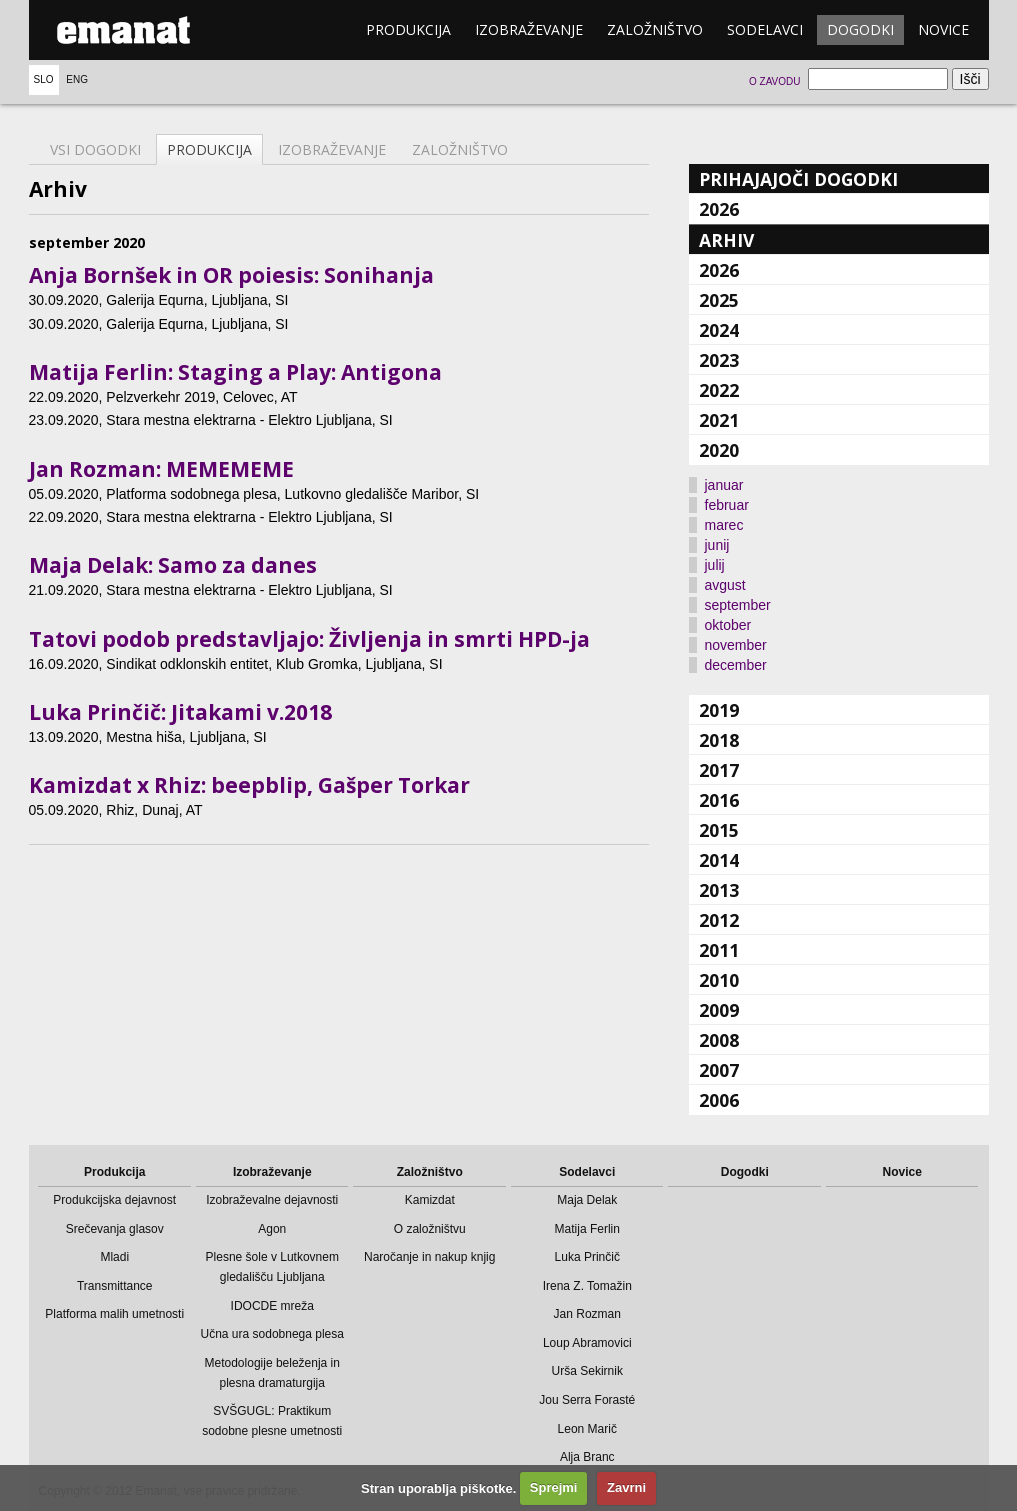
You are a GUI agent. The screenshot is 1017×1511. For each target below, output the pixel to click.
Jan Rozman (587, 1314)
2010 (719, 980)
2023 (719, 360)
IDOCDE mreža (272, 1306)
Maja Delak (587, 1200)
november (736, 645)
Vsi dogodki (95, 149)
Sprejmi (554, 1487)
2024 (719, 330)
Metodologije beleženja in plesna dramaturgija (272, 1373)
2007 (719, 1070)
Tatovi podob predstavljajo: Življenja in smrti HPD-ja (309, 639)
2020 (719, 450)
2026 (719, 209)
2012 (719, 920)
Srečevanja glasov (115, 1229)
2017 (719, 770)
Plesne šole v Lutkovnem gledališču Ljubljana (272, 1267)
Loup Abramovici (587, 1343)
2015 (719, 830)
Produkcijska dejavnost (114, 1200)
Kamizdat (430, 1200)
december (736, 665)
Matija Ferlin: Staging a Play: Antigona (235, 372)
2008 (719, 1040)
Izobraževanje (529, 29)
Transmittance (115, 1286)
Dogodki (860, 29)
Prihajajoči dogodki (798, 179)
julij (715, 565)
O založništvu (430, 1229)
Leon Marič (587, 1429)
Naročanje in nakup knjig (429, 1257)
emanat (124, 30)
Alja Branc (587, 1457)
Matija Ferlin (587, 1229)
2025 (719, 300)
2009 (719, 1010)
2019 (719, 710)
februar (727, 505)
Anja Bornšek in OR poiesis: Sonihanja (231, 275)
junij (717, 545)
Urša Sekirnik (587, 1371)
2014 (719, 860)
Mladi (114, 1257)
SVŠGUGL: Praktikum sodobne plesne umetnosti (272, 1421)
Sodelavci (765, 29)
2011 (719, 950)
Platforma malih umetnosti (114, 1314)
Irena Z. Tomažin (587, 1286)
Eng (77, 79)
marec (724, 525)
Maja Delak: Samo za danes (173, 565)
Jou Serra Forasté (587, 1400)
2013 (719, 890)
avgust (725, 585)
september (738, 605)
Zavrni (626, 1487)
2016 (719, 800)
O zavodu (774, 81)
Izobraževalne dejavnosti (272, 1200)
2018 (719, 740)
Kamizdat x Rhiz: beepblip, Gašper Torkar (249, 785)
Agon (272, 1229)
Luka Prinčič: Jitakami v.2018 (180, 712)
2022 (719, 390)
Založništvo (655, 29)
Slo (44, 79)
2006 (719, 1100)
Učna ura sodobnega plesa (272, 1334)
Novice (943, 29)
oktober (728, 625)
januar (724, 485)
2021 (719, 420)
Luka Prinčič (587, 1257)
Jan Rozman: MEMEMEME (161, 469)
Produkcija (408, 29)
